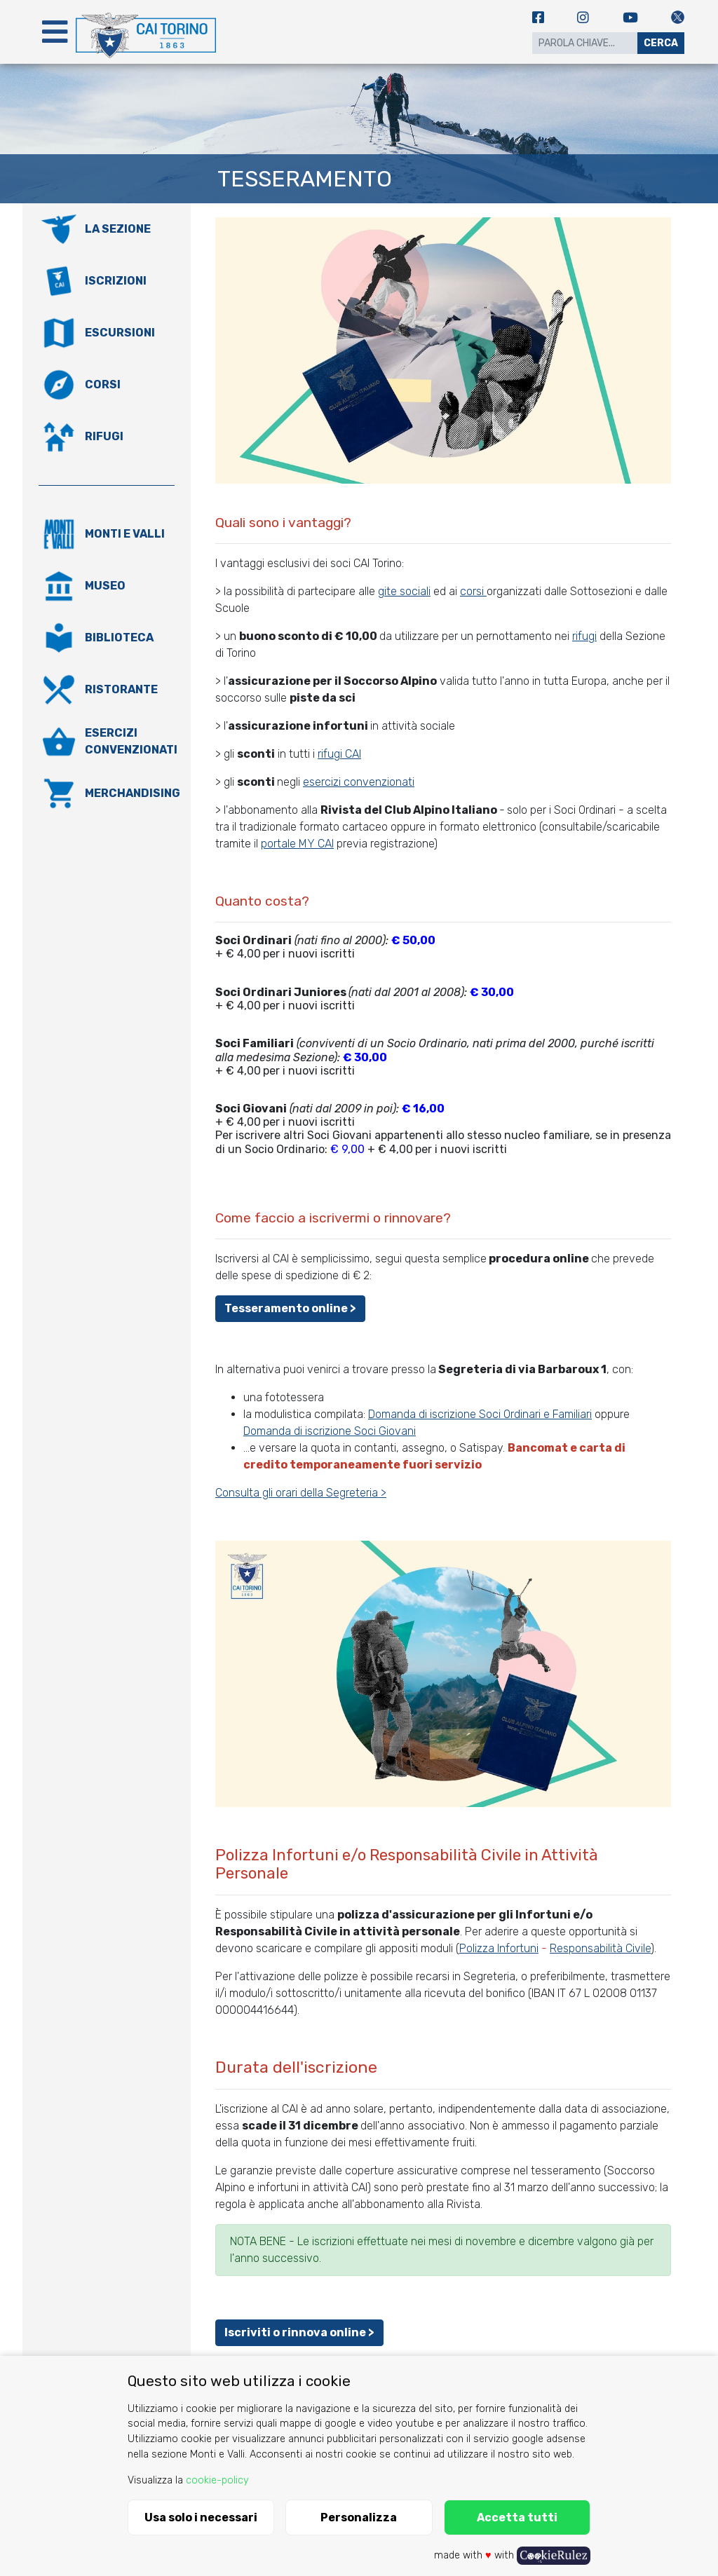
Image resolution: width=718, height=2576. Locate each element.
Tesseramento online (286, 1308)
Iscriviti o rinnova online (295, 2332)
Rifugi (104, 436)
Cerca (661, 43)
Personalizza (358, 2517)
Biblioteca (119, 637)
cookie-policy (217, 2480)
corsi (473, 591)
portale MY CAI (297, 843)
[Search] (584, 43)
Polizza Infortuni (498, 1948)
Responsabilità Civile (600, 1948)
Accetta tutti (517, 2517)
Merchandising (132, 793)
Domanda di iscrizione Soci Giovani (329, 1431)
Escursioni (120, 332)
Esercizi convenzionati (131, 741)
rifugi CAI (339, 754)
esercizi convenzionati (358, 782)
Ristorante (121, 689)
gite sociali (404, 591)
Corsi (103, 384)
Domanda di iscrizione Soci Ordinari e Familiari (480, 1414)
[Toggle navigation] (55, 32)
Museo (105, 585)
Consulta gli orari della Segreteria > (300, 1492)
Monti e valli (125, 533)
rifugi (584, 636)
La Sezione (118, 229)
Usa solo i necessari (200, 2517)
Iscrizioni (116, 280)
